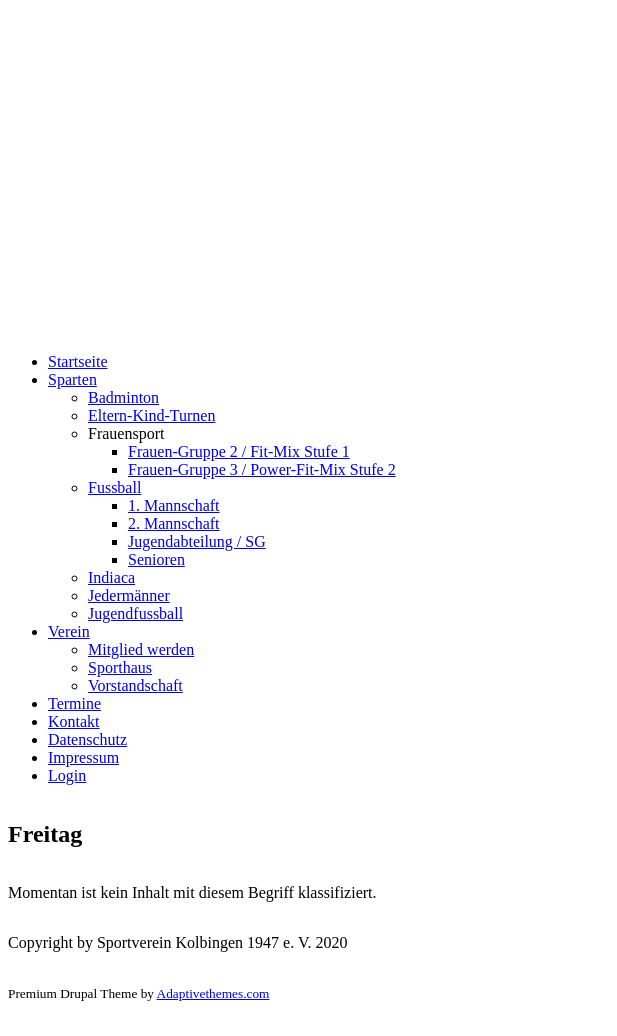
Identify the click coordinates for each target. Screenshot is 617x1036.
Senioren (156, 559)
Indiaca (111, 577)
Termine (74, 703)
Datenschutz (87, 739)
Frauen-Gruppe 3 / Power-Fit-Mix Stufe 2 (262, 469)
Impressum (83, 757)
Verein (69, 631)
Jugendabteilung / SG (197, 541)
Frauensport (126, 433)
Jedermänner (129, 595)
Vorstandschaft (135, 685)
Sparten (72, 379)
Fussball (114, 487)
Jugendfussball (135, 613)
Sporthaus (120, 667)
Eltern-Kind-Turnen (151, 415)
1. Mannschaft (174, 505)
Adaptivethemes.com (213, 993)
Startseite (78, 361)
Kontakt (74, 721)
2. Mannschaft (174, 523)
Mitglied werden (141, 649)
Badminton (123, 397)
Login (67, 775)
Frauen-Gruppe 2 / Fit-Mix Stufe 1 (239, 451)
